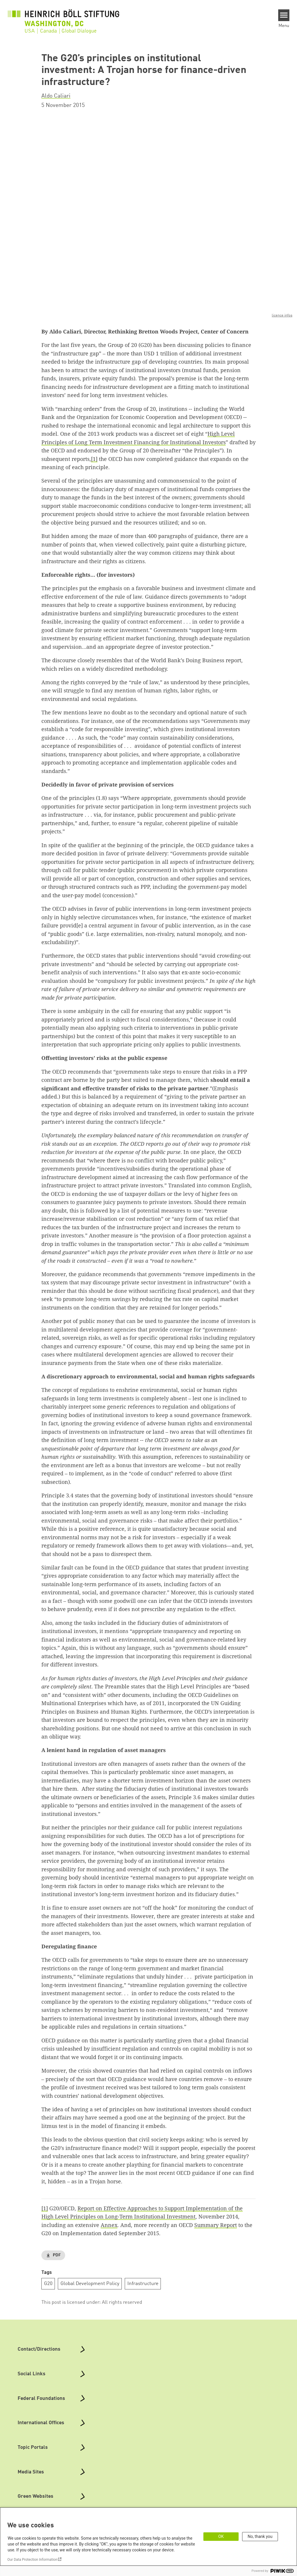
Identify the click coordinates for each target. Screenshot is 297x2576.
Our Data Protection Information (32, 2560)
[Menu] (284, 15)
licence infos (282, 315)
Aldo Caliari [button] (55, 96)
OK (221, 2536)
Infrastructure (142, 2283)
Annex (109, 2224)
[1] (94, 458)
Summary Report (215, 2224)
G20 (48, 2283)
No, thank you (260, 2536)
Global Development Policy (89, 2283)
